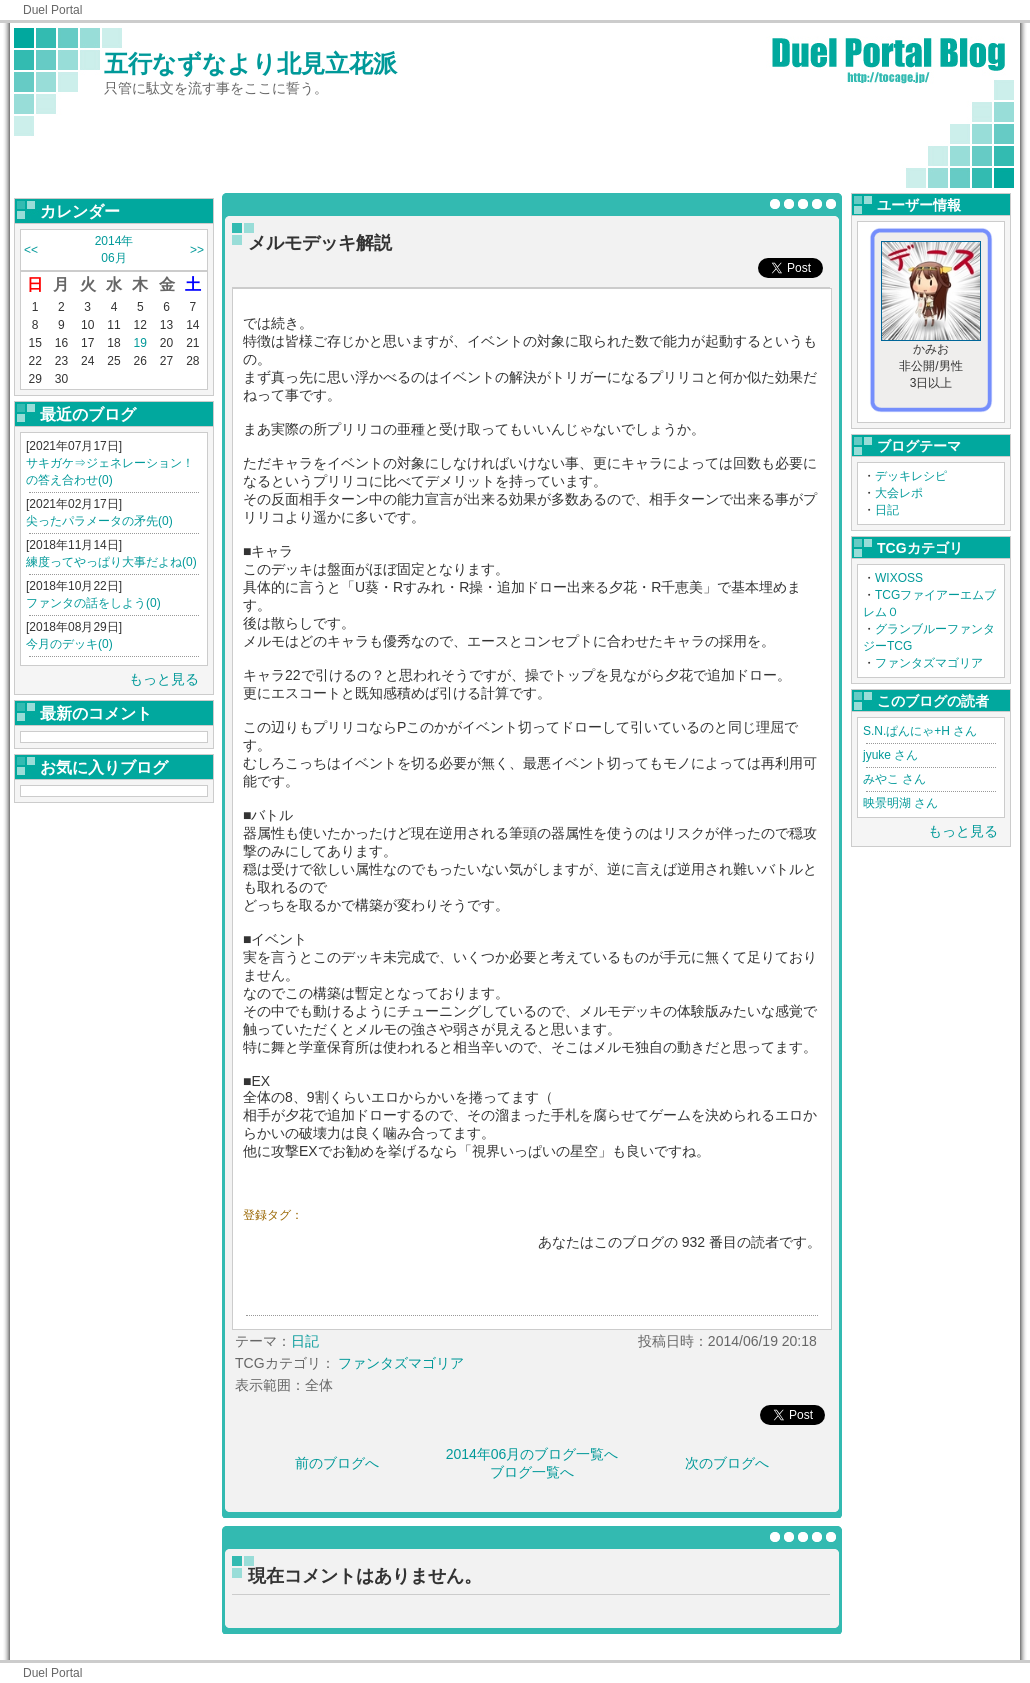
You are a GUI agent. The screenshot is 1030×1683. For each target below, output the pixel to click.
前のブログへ (337, 1463)
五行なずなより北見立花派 (250, 63)
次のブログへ (727, 1463)
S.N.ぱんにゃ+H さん (920, 731)
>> (197, 250)
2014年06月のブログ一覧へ (532, 1454)
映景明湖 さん (900, 803)
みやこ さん (894, 779)
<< (31, 250)
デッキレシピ (911, 476)
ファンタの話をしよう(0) (93, 603)
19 (140, 343)
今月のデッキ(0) (69, 644)
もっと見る (164, 679)
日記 (887, 510)
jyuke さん (890, 755)
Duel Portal (52, 10)
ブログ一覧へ (532, 1472)
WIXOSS (899, 578)
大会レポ (899, 493)
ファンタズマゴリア (929, 663)
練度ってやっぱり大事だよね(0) (111, 562)
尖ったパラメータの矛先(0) (99, 521)
